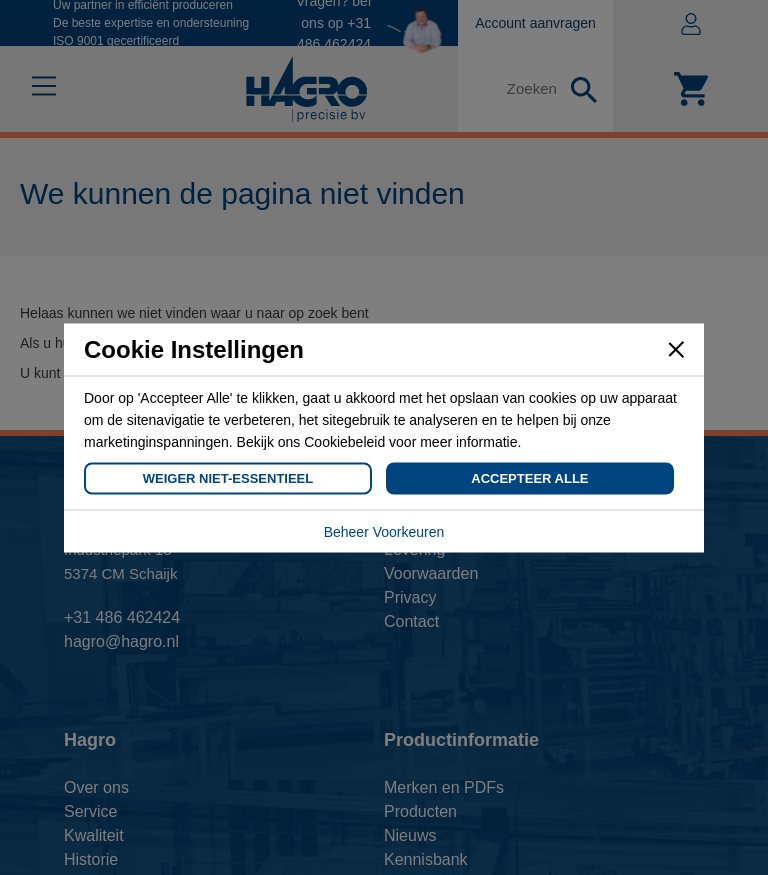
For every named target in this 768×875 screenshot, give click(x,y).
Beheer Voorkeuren (384, 531)
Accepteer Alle (529, 477)
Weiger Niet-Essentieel (228, 477)
